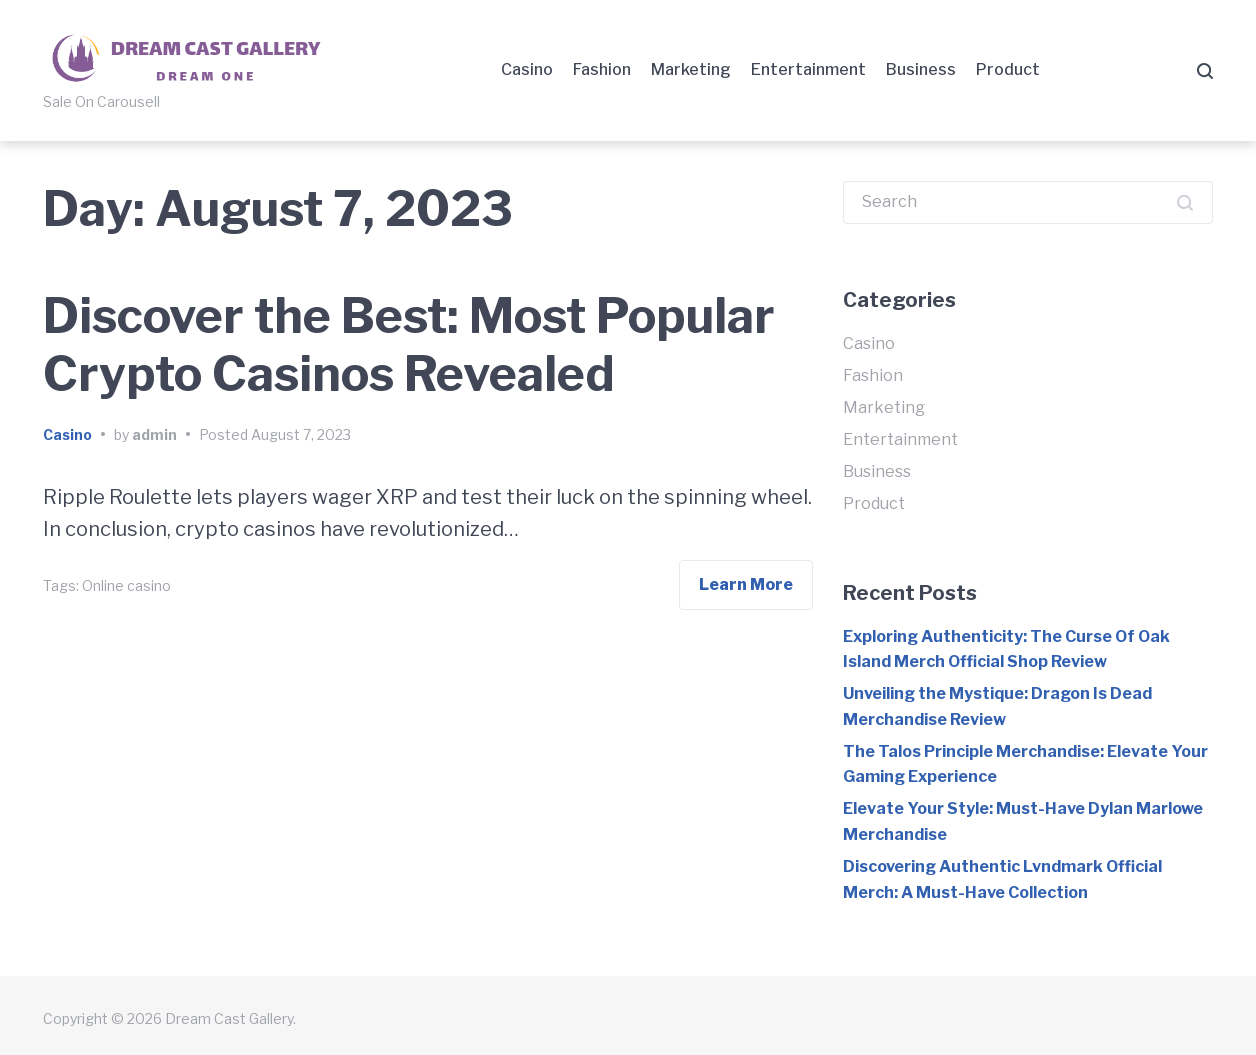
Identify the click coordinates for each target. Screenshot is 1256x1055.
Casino (527, 69)
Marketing (691, 69)
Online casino (126, 585)
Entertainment (808, 69)
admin (154, 434)
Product (1008, 69)
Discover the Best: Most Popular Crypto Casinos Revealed (409, 345)
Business (921, 69)
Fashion (602, 69)
